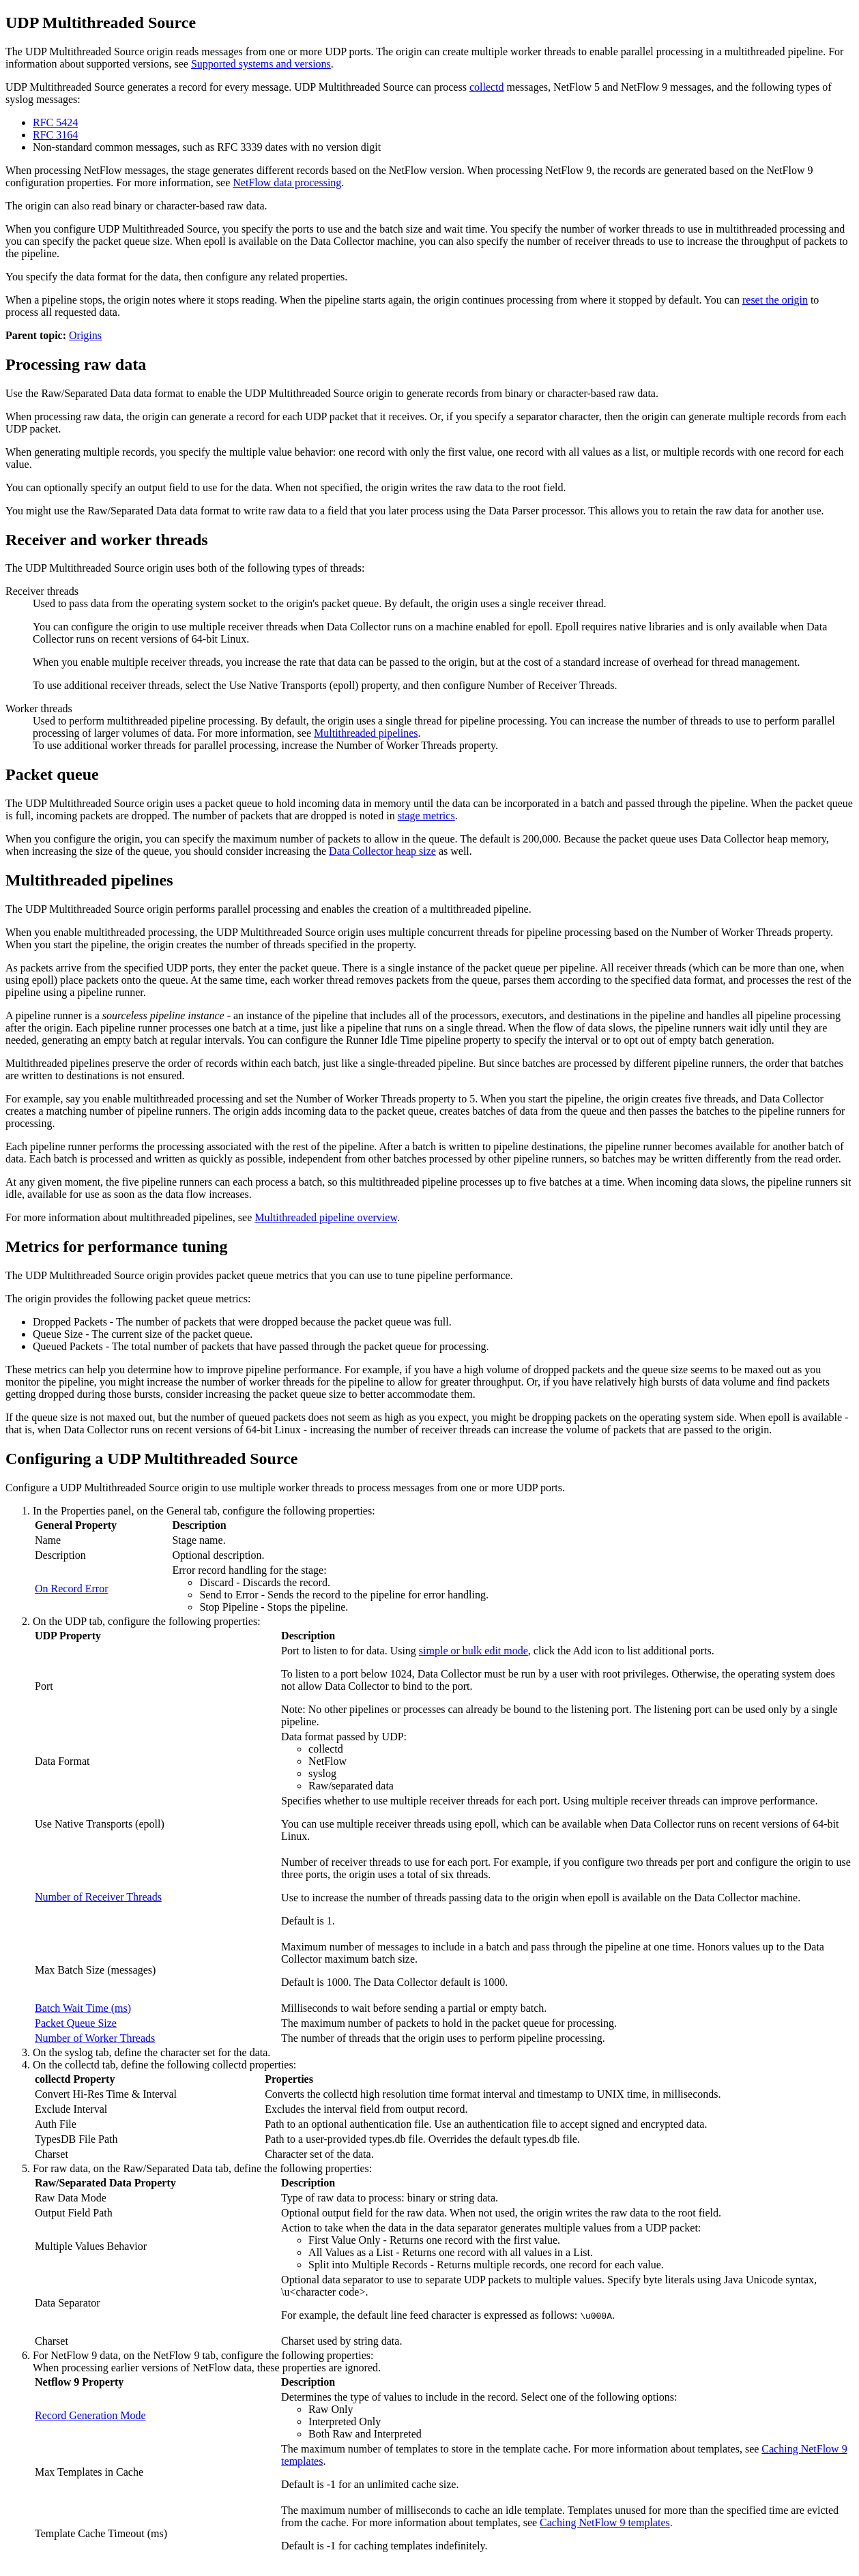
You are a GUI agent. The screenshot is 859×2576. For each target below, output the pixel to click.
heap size (382, 851)
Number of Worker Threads (95, 2038)
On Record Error (71, 1588)
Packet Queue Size (76, 2023)
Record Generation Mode (90, 2415)
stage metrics (426, 815)
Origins (85, 335)
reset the (775, 300)
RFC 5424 (55, 122)
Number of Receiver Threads (98, 1897)
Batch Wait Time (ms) (83, 2008)
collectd (486, 87)
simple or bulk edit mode (473, 1650)
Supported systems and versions (261, 64)
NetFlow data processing (287, 182)
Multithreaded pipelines (366, 733)
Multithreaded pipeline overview (325, 1217)
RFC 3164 (55, 135)
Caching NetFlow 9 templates (605, 2522)
